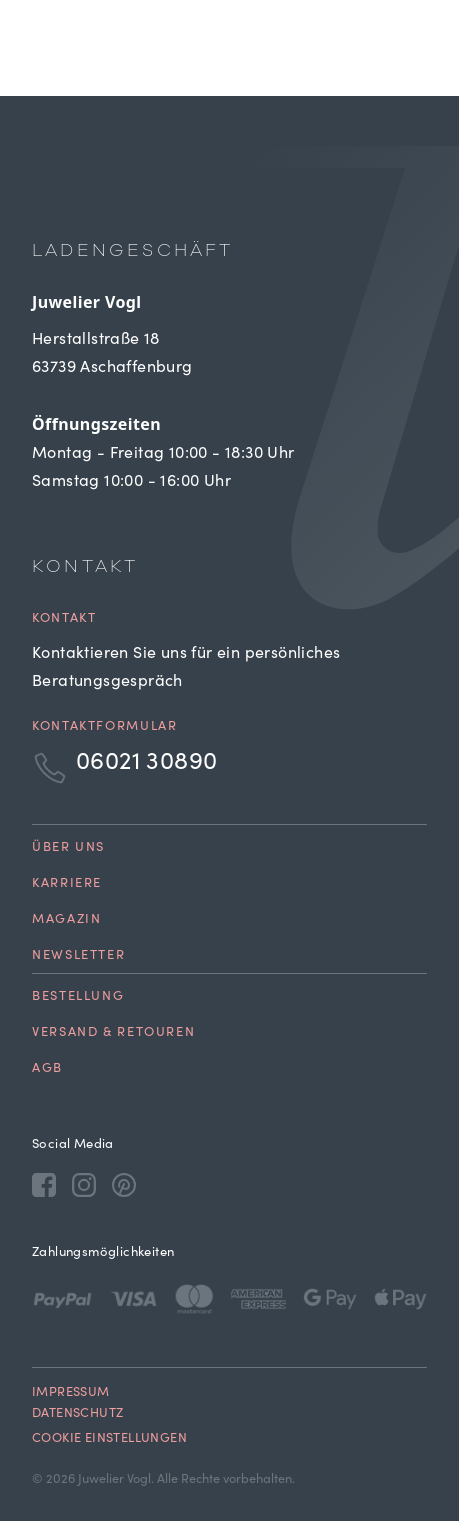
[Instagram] (84, 1184)
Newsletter (78, 956)
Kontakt (64, 619)
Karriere (67, 884)
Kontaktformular (104, 727)
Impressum (71, 1393)
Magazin (66, 920)
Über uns (68, 848)
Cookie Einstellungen (109, 1439)
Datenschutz (77, 1414)
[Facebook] (44, 1184)
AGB (47, 1069)
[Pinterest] (124, 1184)
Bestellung (78, 997)
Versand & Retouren (113, 1033)
